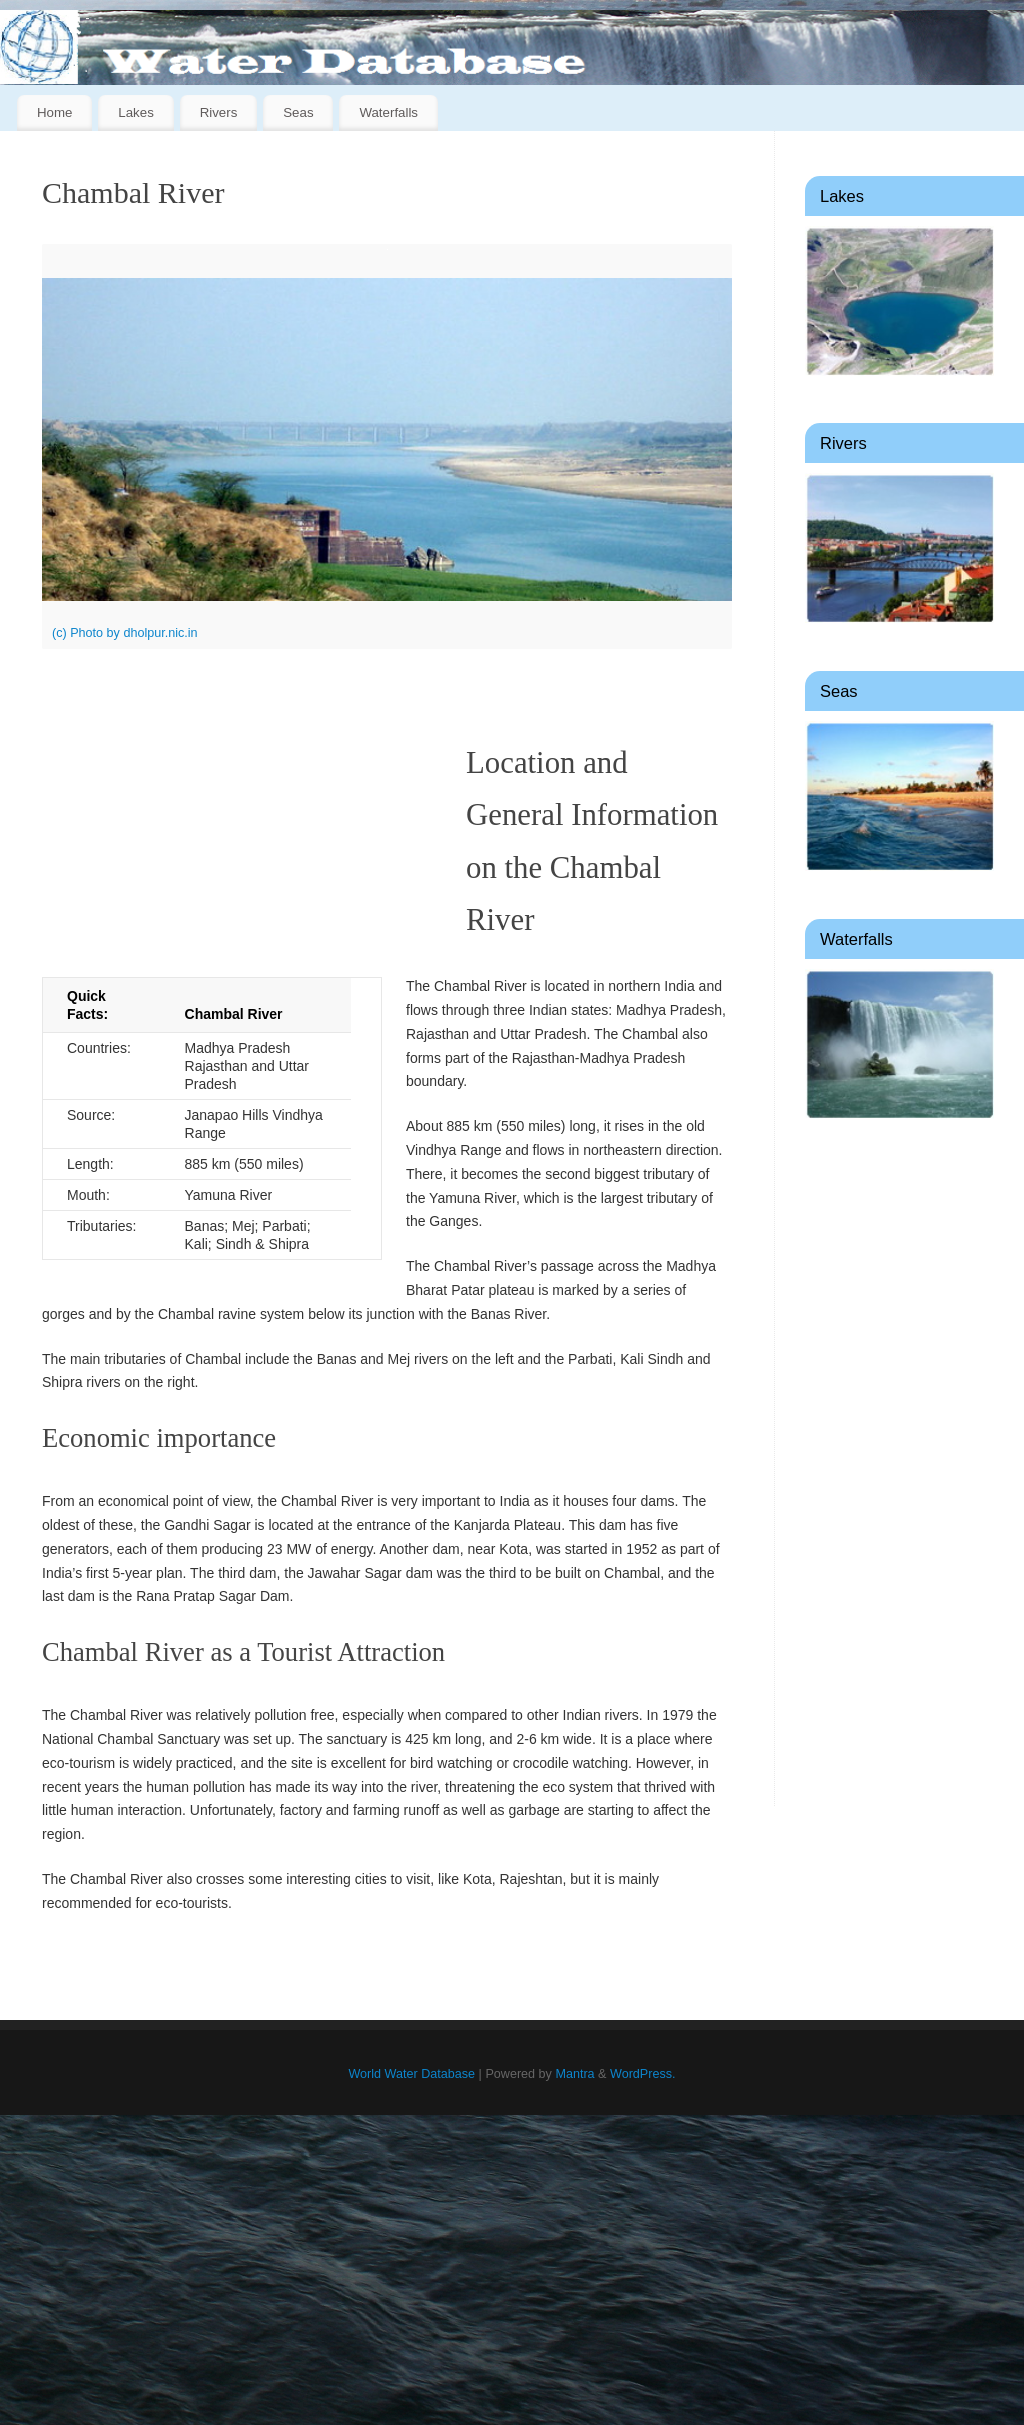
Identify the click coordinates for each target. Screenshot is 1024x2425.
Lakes (135, 112)
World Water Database (411, 2074)
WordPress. (643, 2074)
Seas (298, 112)
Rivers (219, 112)
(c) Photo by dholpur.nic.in (125, 633)
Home (54, 112)
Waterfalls (388, 112)
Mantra (574, 2074)
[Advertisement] (899, 1466)
